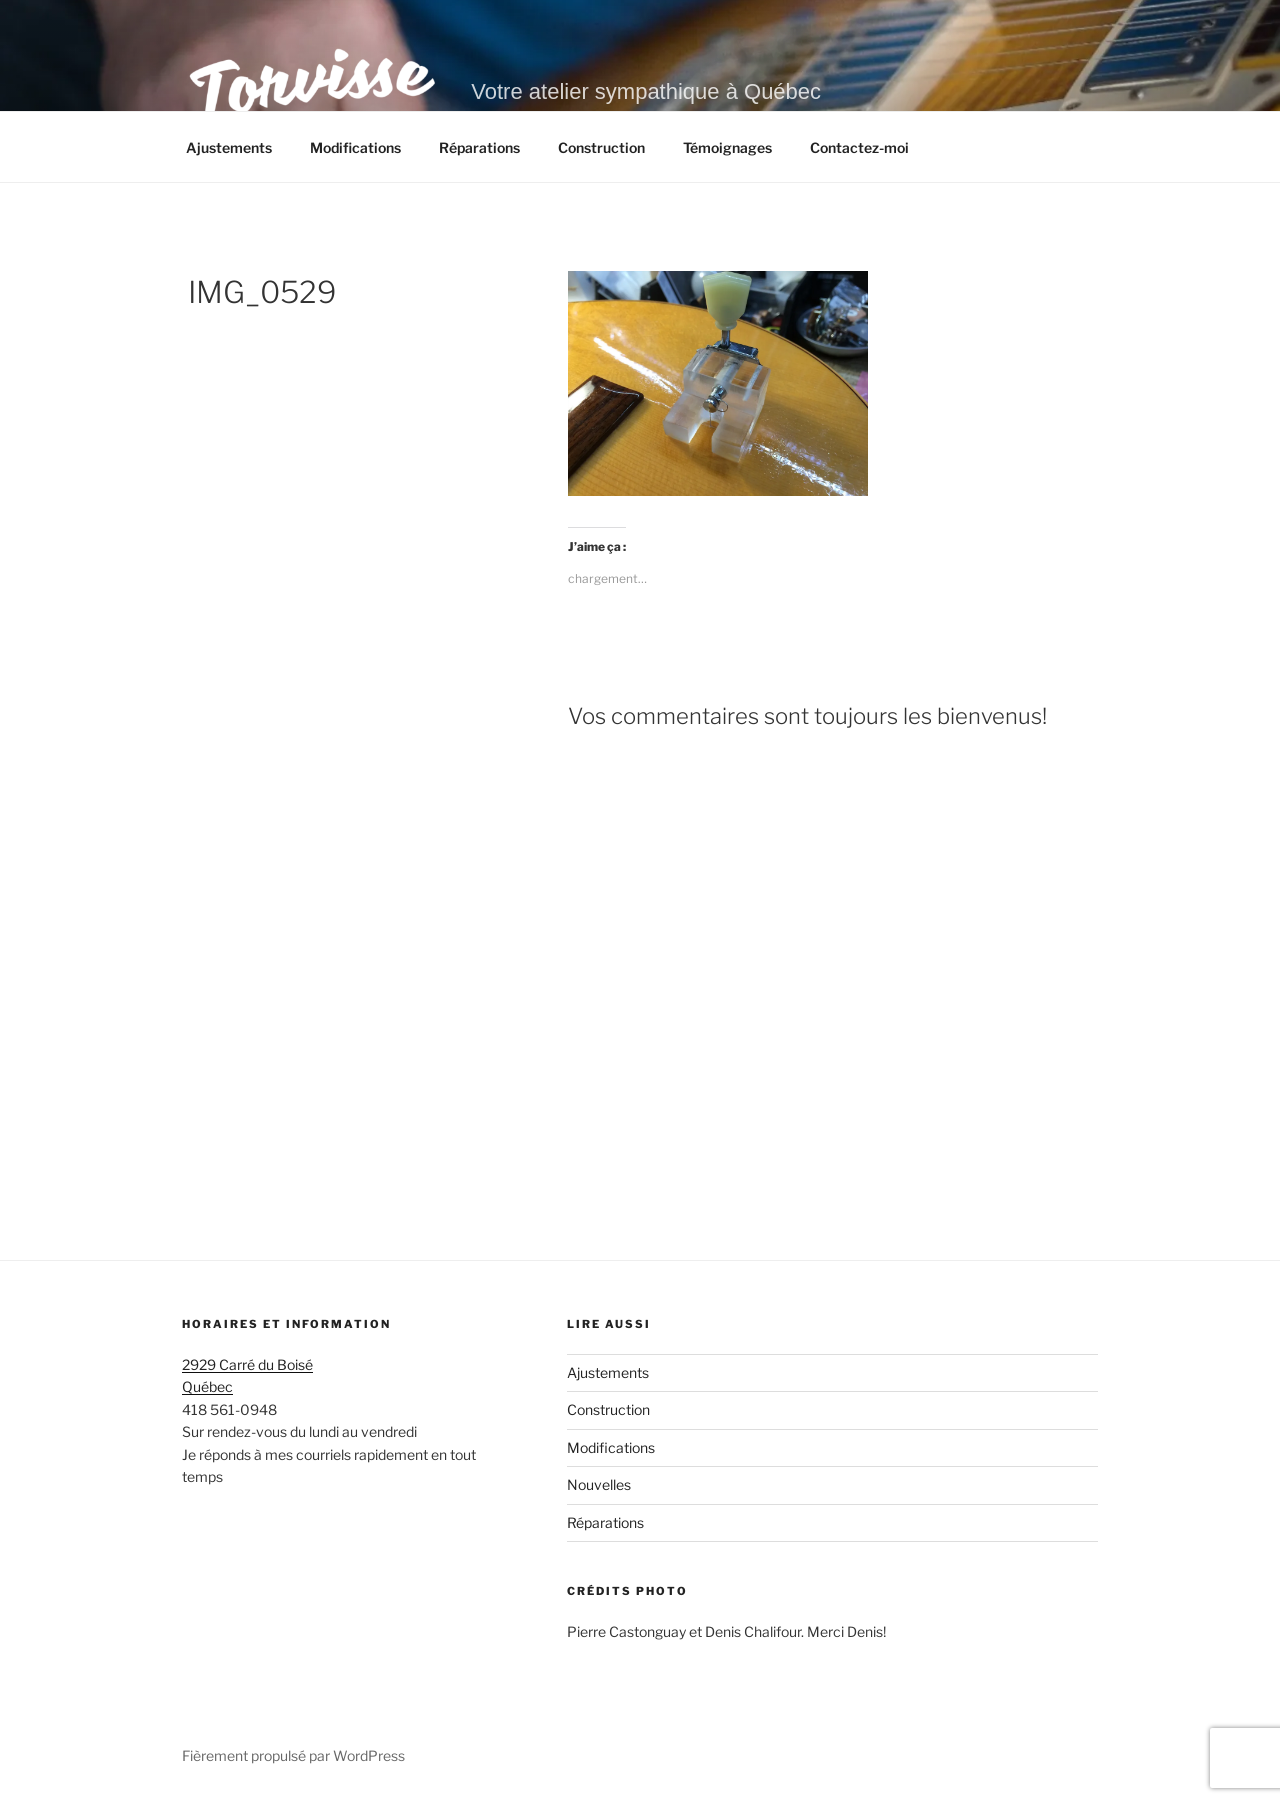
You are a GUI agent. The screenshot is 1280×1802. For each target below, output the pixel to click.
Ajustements (229, 147)
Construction (601, 147)
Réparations (479, 147)
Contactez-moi (859, 147)
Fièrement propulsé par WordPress (293, 1755)
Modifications (355, 147)
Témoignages (727, 147)
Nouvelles (599, 1484)
